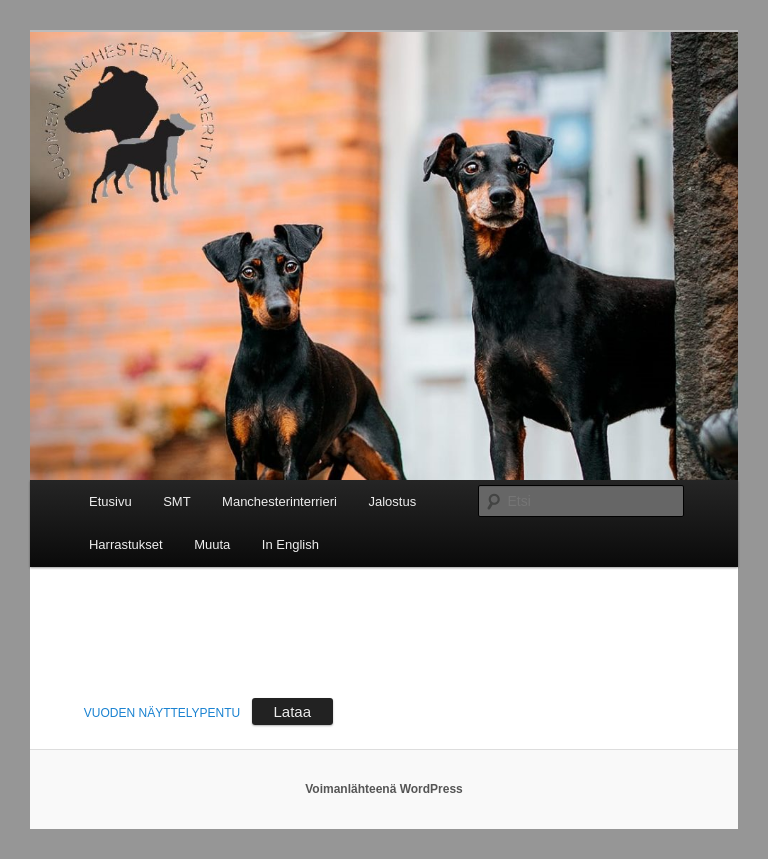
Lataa (293, 711)
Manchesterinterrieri (279, 501)
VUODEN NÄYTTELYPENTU (162, 713)
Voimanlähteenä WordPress (384, 789)
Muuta (212, 544)
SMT (176, 501)
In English (290, 544)
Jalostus (392, 501)
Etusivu (110, 501)
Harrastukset (126, 544)
